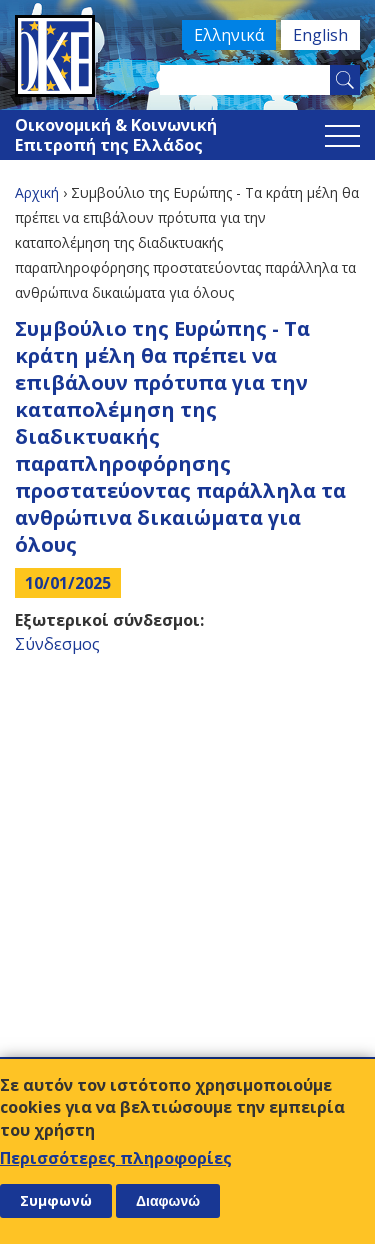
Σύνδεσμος (57, 644)
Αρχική (37, 192)
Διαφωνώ (168, 1201)
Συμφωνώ (56, 1200)
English (320, 35)
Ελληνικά (229, 35)
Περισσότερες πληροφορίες (116, 1158)
